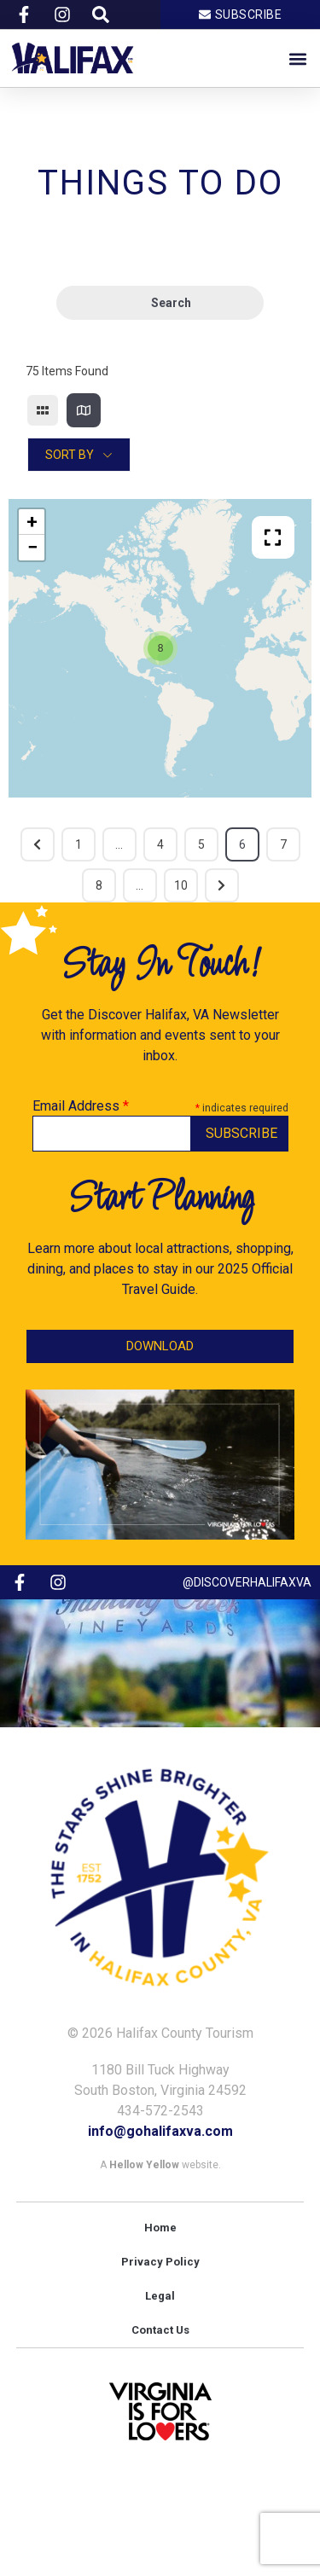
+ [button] (32, 521)
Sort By (69, 454)
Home (160, 2227)
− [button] (32, 547)
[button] (297, 58)
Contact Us (160, 2330)
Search (160, 303)
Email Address (80, 1106)
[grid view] (43, 410)
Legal (160, 2295)
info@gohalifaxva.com (160, 2131)
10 (181, 885)
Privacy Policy (160, 2261)
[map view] (84, 410)
